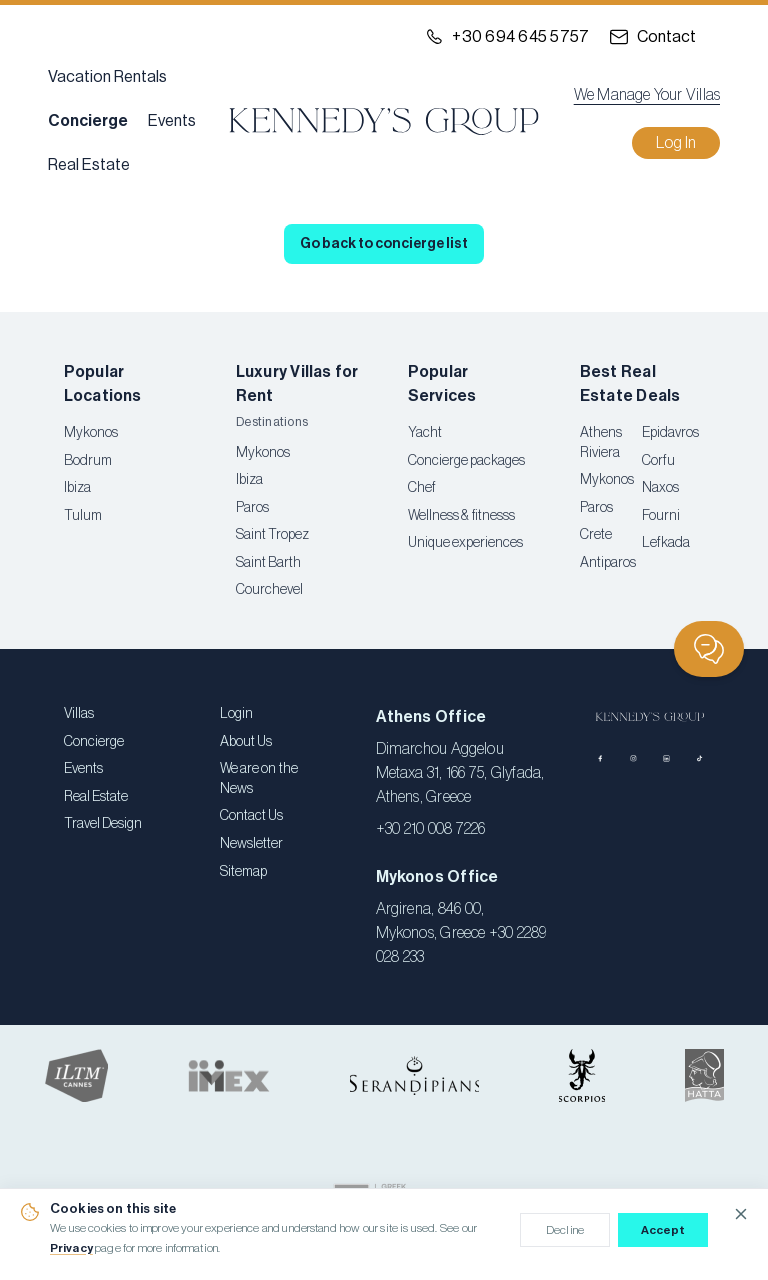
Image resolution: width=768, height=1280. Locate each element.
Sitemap (243, 872)
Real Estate (89, 165)
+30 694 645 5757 (520, 37)
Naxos (660, 488)
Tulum (83, 516)
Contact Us (251, 816)
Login (236, 714)
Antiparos (608, 563)
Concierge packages (466, 461)
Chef (422, 488)
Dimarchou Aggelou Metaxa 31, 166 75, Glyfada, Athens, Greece (460, 773)
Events (172, 121)
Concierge (88, 121)
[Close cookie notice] (741, 1214)
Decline (565, 1230)
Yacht (425, 433)
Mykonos (91, 433)
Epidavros (670, 433)
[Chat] (709, 649)
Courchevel (269, 590)
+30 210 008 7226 (431, 829)
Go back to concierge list (384, 244)
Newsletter (251, 844)
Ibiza (77, 488)
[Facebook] (600, 758)
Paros (252, 508)
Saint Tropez (272, 535)
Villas (79, 714)
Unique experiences (465, 543)
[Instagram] (633, 758)
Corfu (658, 461)
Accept (663, 1230)
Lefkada (666, 543)
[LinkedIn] (666, 758)
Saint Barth (268, 563)
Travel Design (103, 824)
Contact (666, 37)
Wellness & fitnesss (461, 516)
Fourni (661, 516)
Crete (596, 535)
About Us (246, 742)
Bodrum (88, 461)
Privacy (71, 1248)
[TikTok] (699, 758)
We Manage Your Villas (647, 95)
